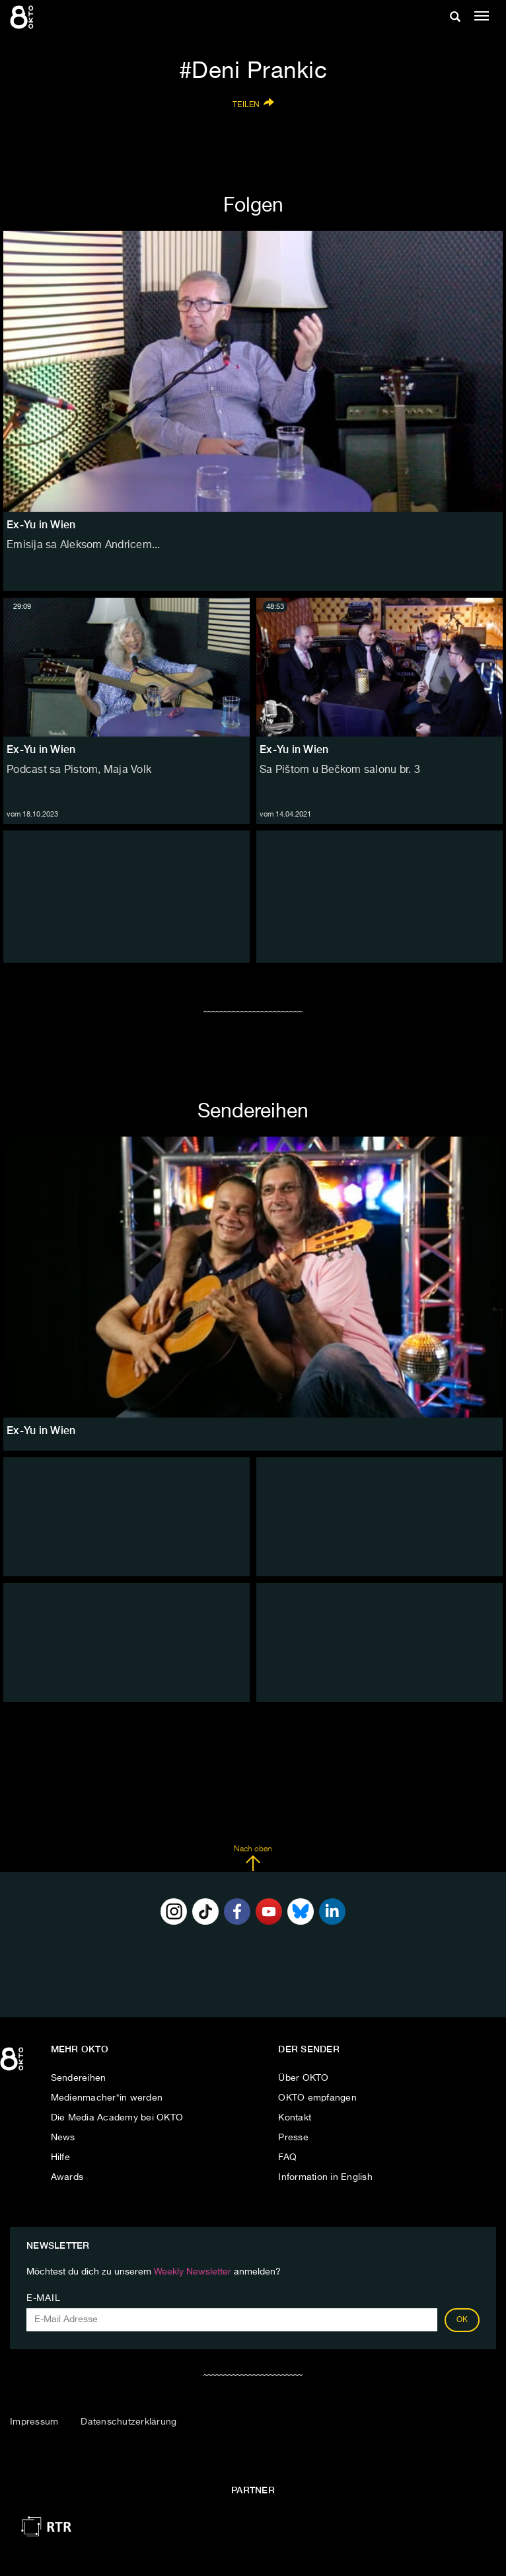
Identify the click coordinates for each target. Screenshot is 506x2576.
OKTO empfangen (317, 2098)
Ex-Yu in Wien (41, 749)
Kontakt (294, 2117)
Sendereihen (78, 2078)
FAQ (287, 2157)
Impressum (34, 2422)
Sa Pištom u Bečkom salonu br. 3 (340, 770)
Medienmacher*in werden (107, 2098)
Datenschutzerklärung (128, 2422)
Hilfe (60, 2157)
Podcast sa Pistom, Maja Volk (79, 770)
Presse (293, 2137)
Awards (67, 2177)
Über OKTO (303, 2078)
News (63, 2137)
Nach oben (252, 1858)
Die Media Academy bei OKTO (117, 2117)
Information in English (325, 2177)
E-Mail (43, 2298)
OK (462, 2320)
